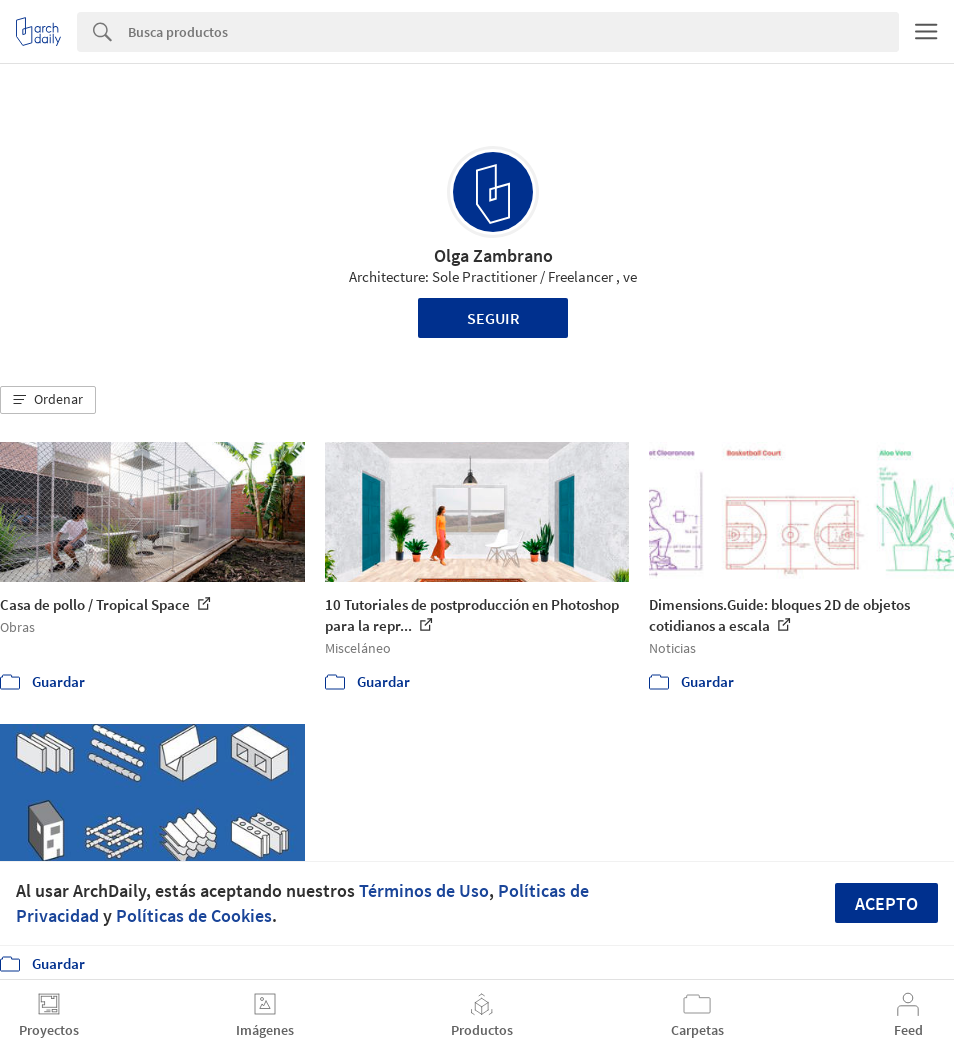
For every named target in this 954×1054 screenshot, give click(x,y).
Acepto (886, 903)
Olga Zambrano (493, 255)
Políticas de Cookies (194, 915)
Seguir (493, 318)
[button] (48, 400)
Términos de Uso (424, 890)
